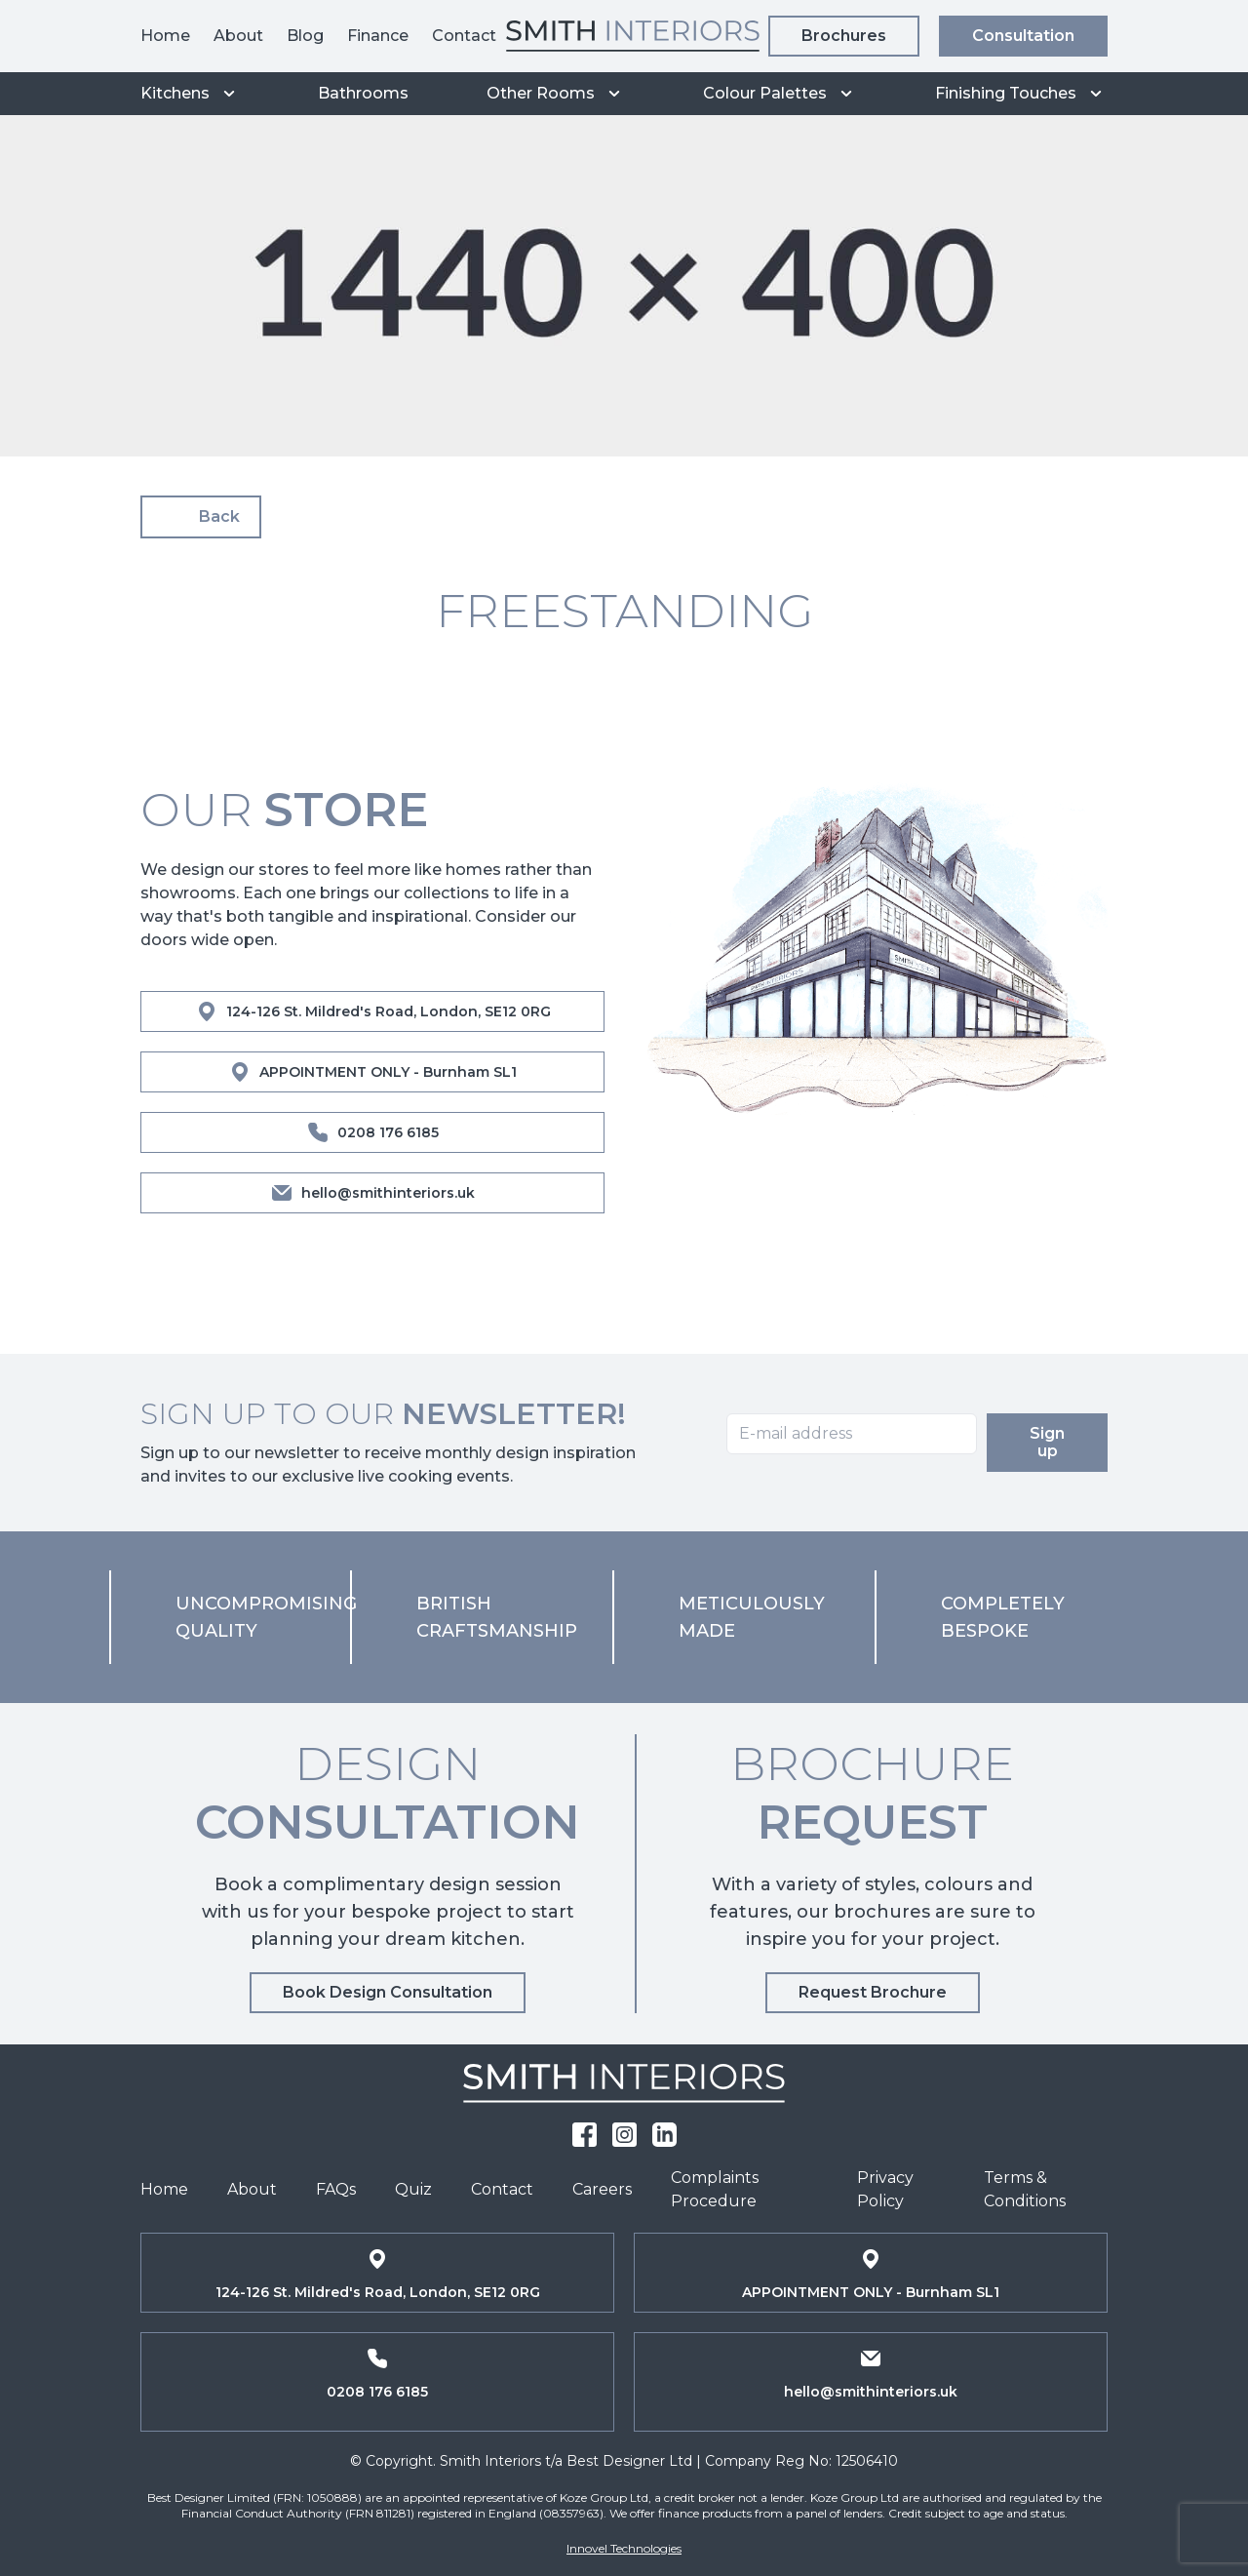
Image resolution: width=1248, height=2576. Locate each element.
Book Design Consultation (387, 1992)
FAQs (336, 2189)
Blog (305, 35)
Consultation (1023, 35)
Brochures (843, 35)
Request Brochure (873, 1992)
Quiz (413, 2189)
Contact (464, 35)
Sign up (1054, 1442)
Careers (602, 2189)
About (238, 35)
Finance (378, 35)
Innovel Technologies (624, 2548)
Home (165, 35)
